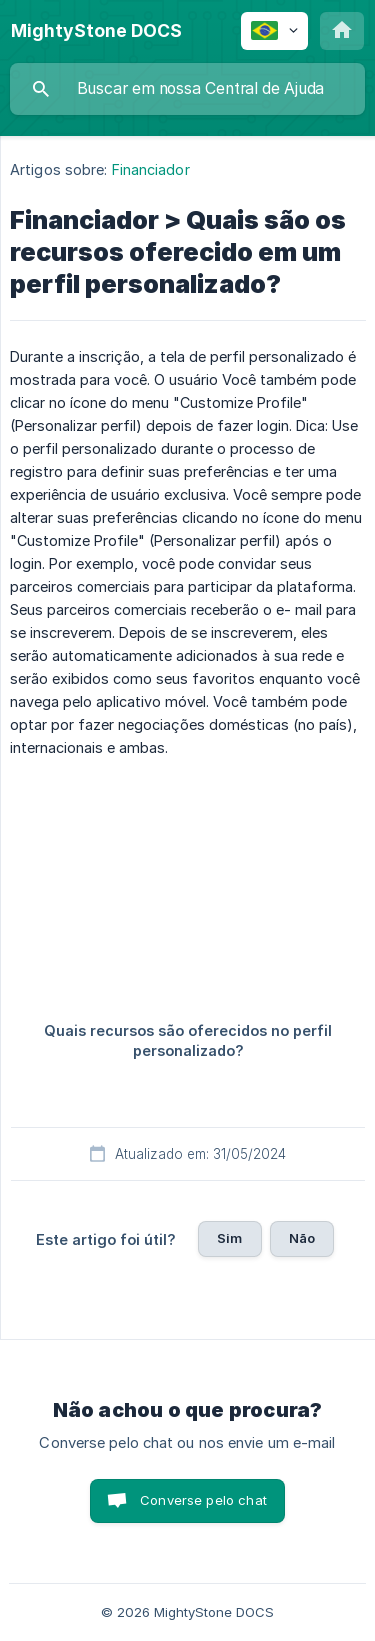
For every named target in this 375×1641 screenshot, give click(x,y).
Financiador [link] (151, 169)
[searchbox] (187, 89)
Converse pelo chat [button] (203, 1500)
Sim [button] (229, 1238)
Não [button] (302, 1238)
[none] (96, 31)
